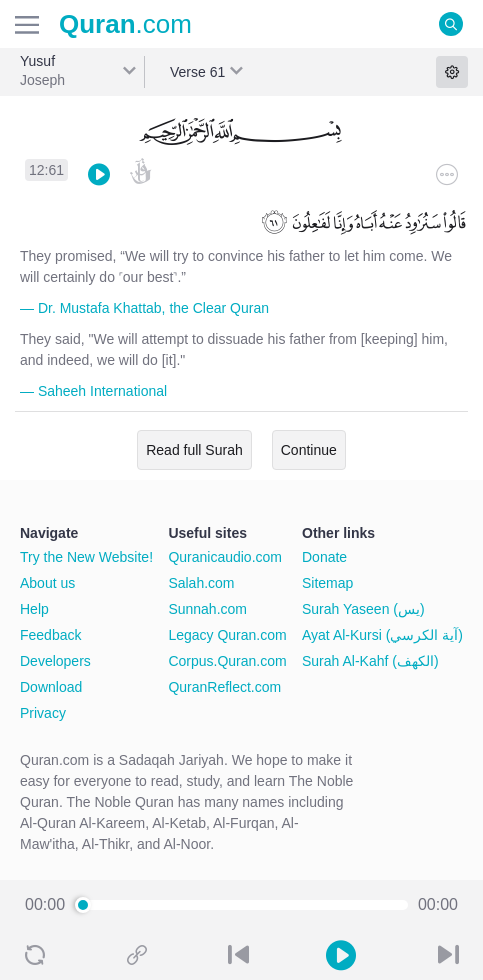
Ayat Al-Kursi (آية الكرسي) (382, 635)
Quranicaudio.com (225, 557)
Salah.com (201, 583)
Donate (324, 557)
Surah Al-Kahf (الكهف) (370, 661)
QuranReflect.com (224, 687)
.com (125, 24)
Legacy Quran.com (227, 635)
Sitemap (327, 583)
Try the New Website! (86, 557)
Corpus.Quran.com (227, 661)
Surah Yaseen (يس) (363, 609)
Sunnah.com (207, 609)
